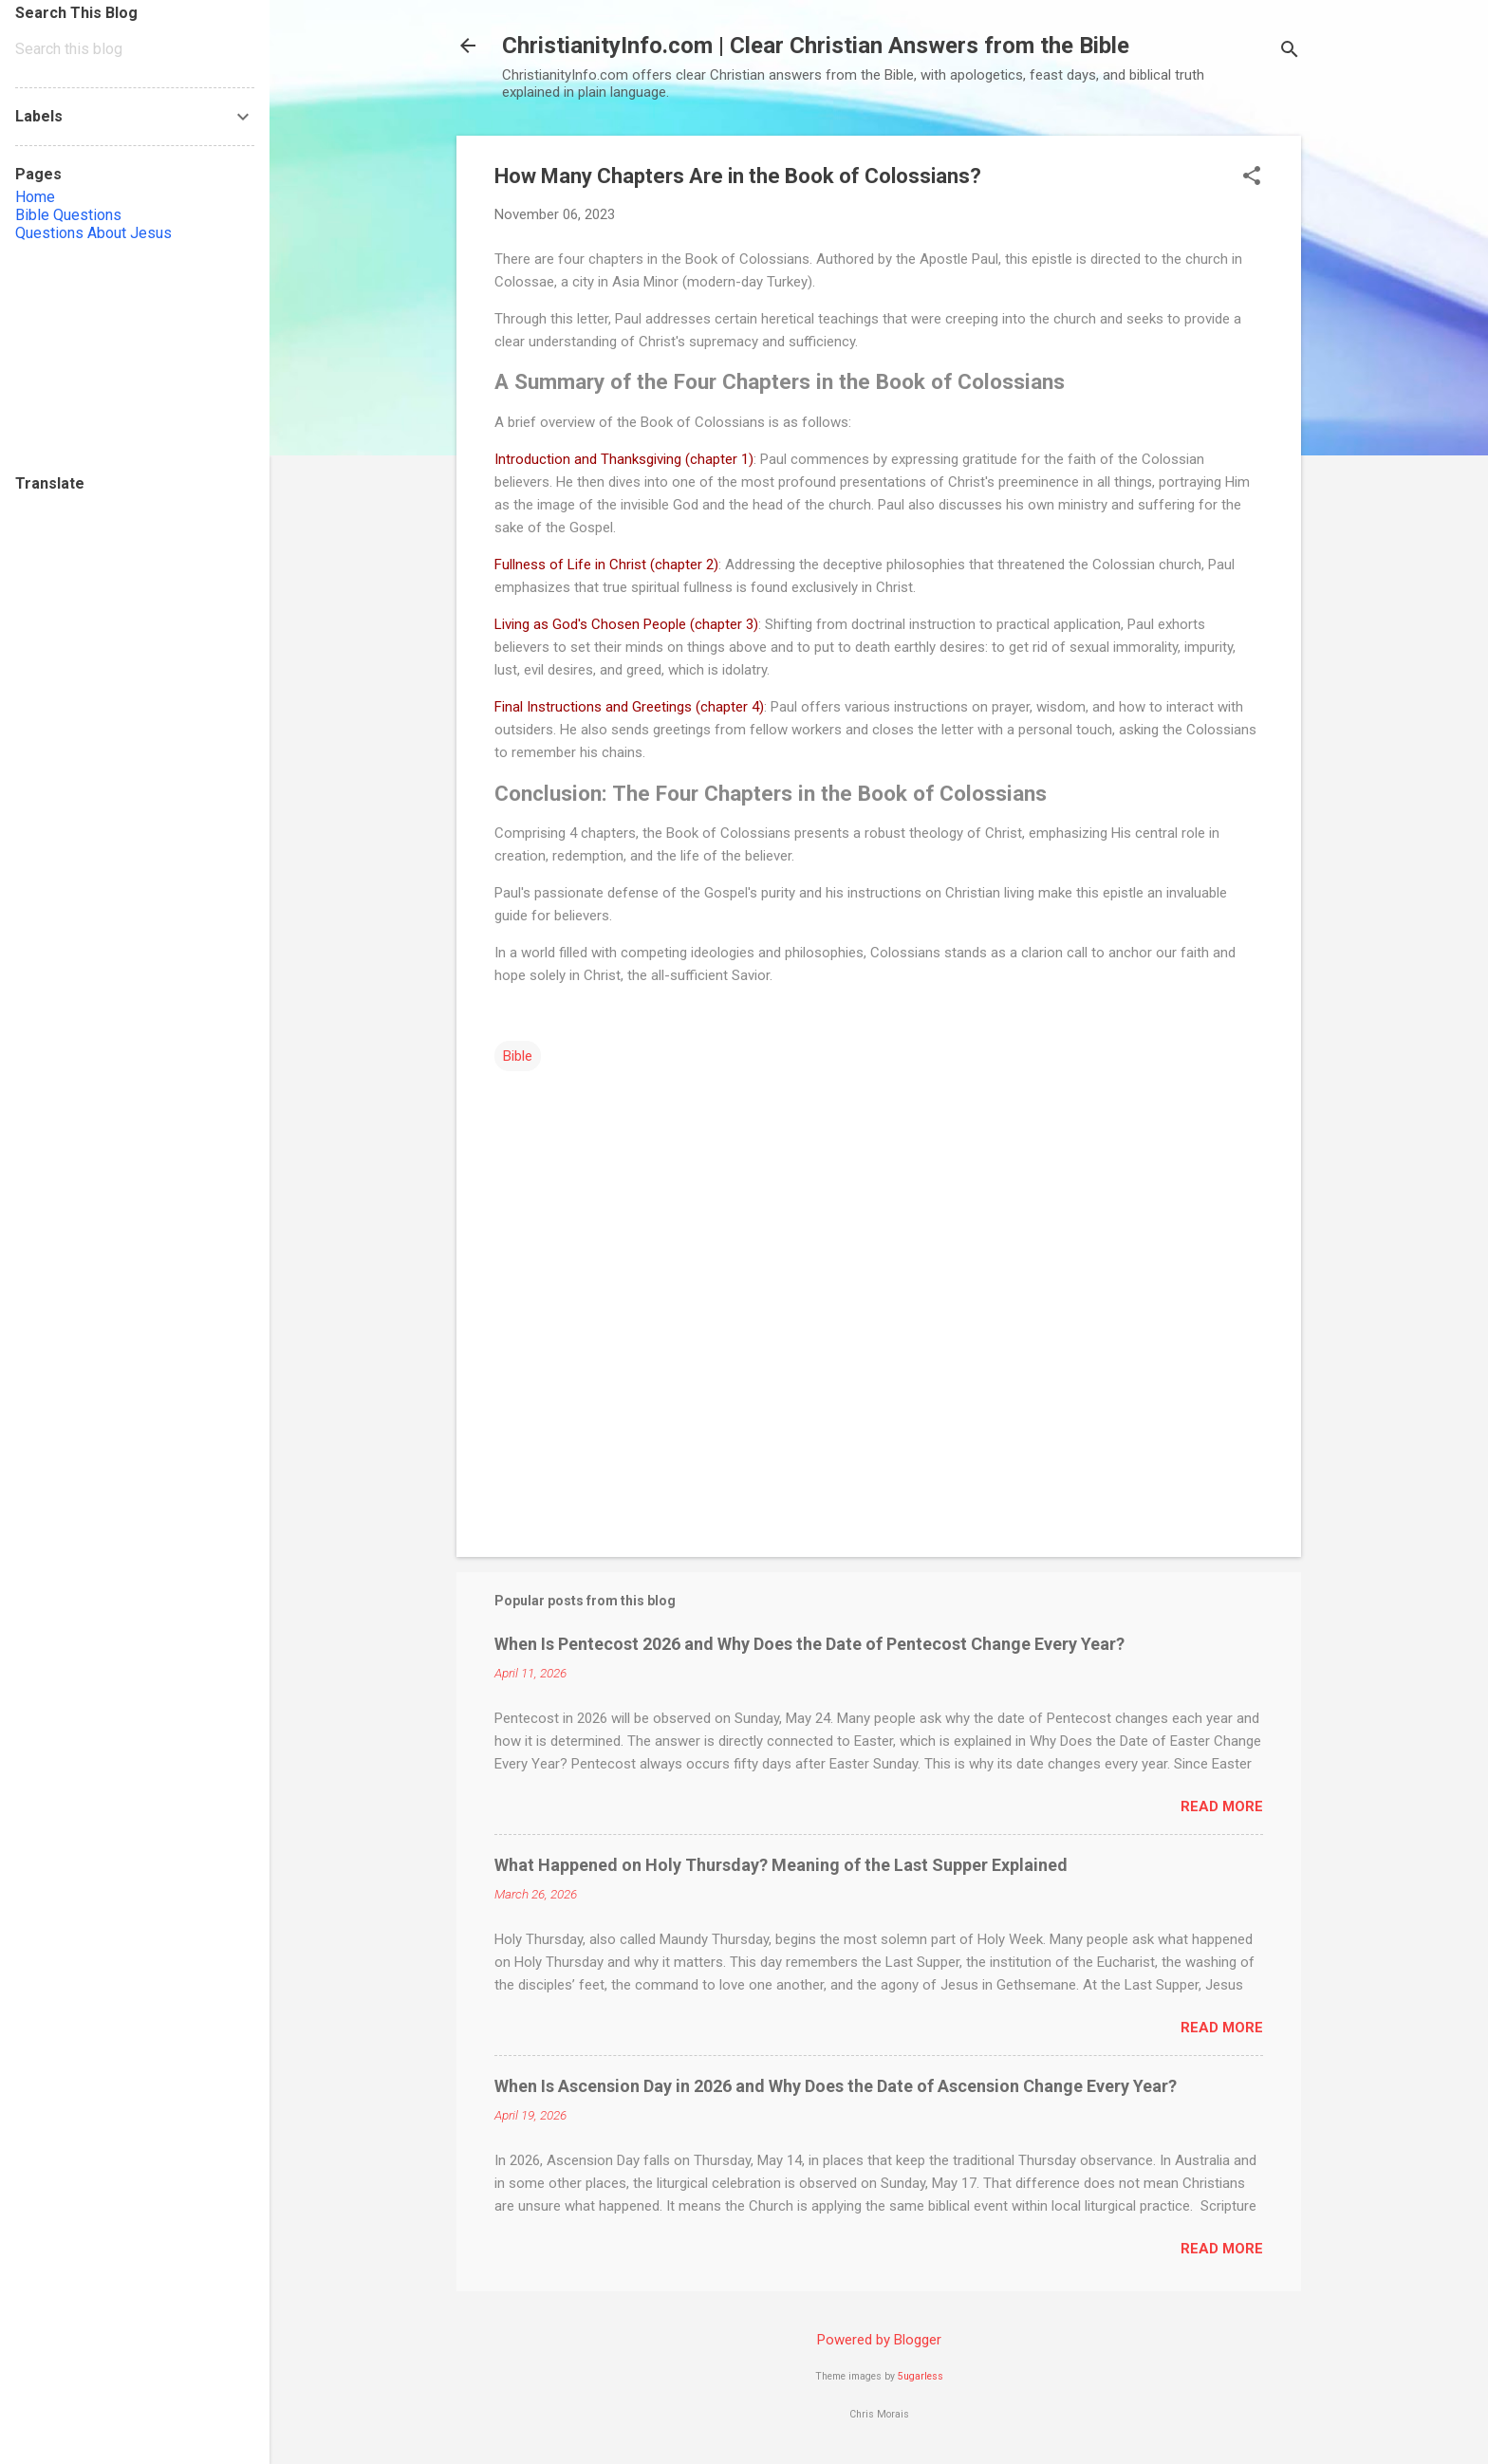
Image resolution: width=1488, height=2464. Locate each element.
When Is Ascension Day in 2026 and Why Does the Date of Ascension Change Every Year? (835, 2086)
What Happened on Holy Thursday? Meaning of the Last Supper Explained (781, 1865)
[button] (1251, 177)
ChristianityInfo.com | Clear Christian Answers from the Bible (815, 45)
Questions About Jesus (93, 233)
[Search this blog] (134, 49)
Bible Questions (68, 215)
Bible (517, 1056)
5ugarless (920, 2376)
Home (35, 197)
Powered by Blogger (879, 2339)
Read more (1222, 1806)
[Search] (1289, 52)
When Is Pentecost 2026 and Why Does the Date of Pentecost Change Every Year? (809, 1644)
